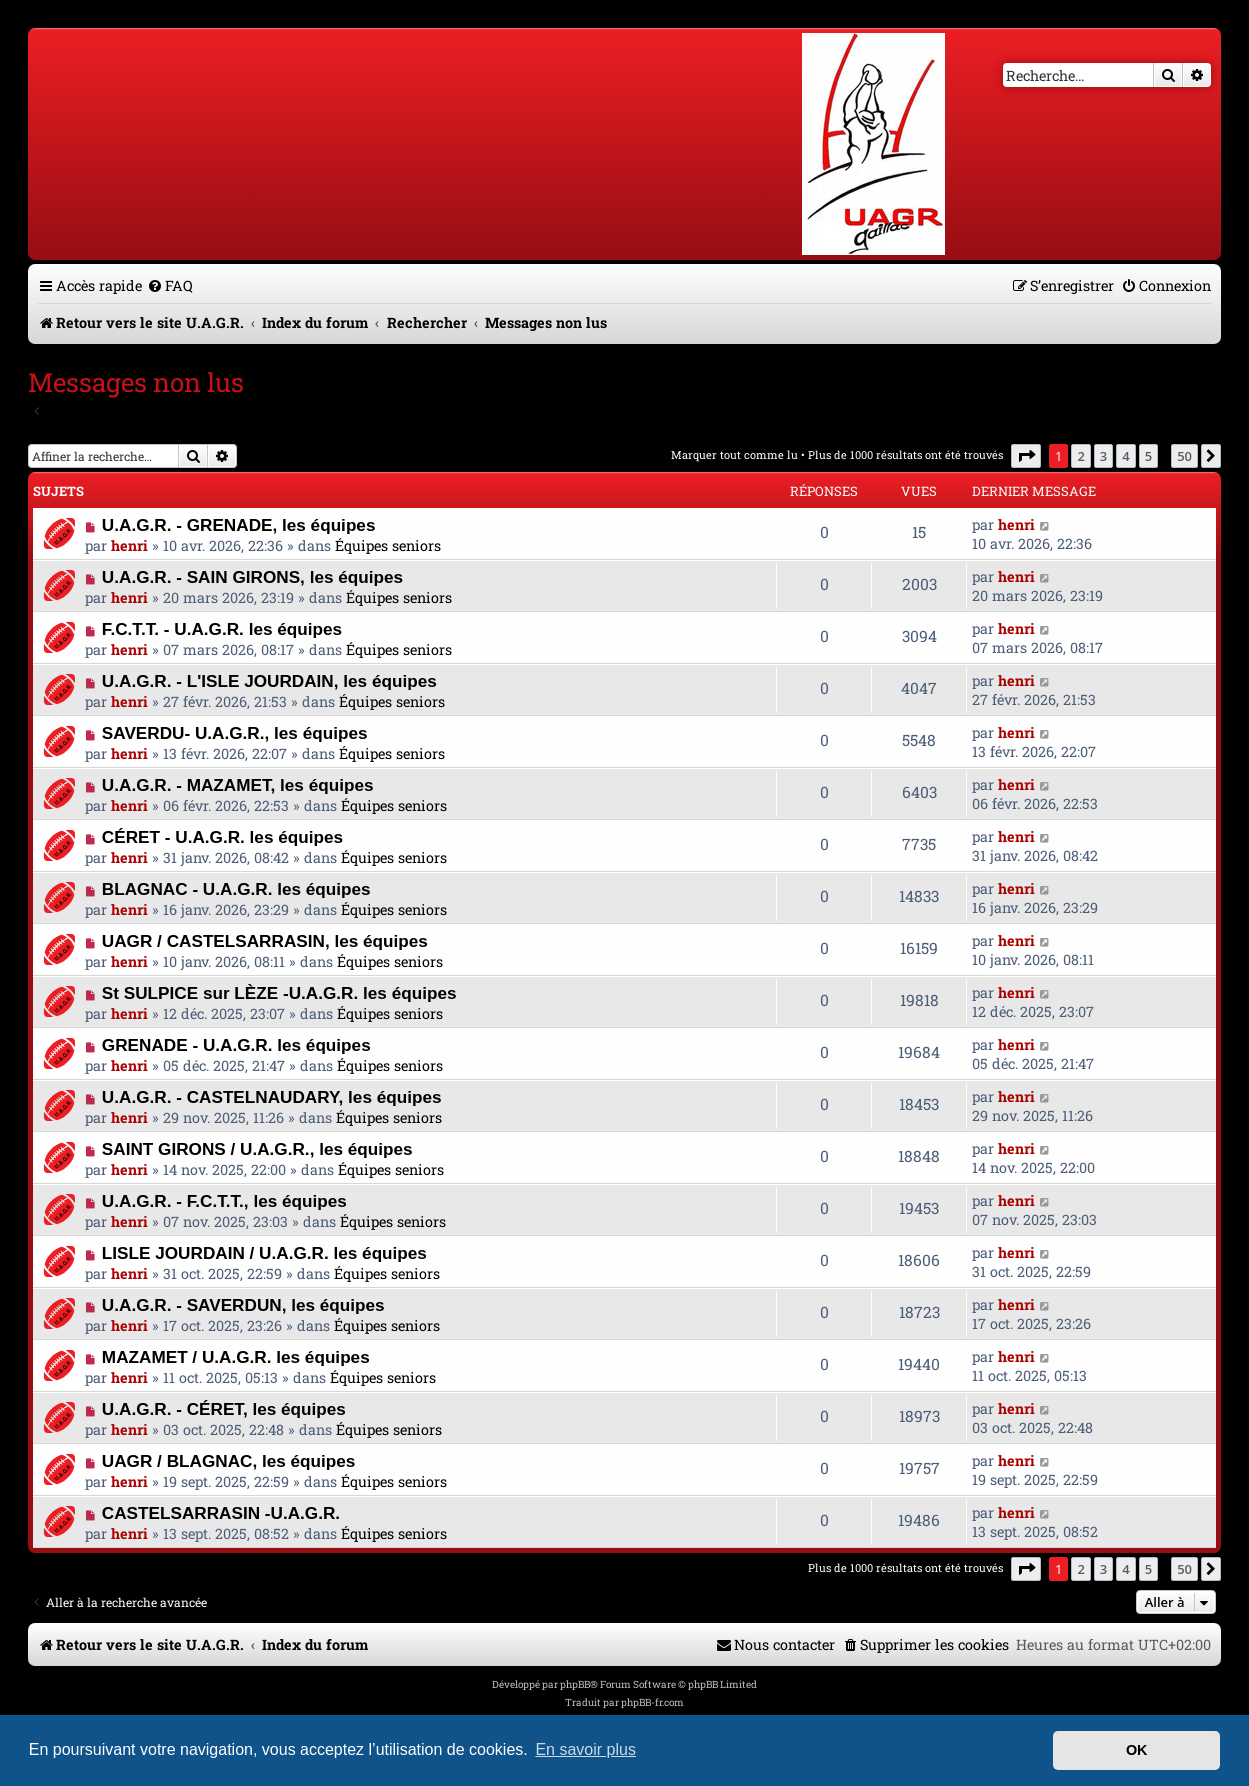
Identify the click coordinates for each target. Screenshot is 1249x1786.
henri (129, 545)
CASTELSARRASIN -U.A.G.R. (221, 1513)
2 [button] (1080, 456)
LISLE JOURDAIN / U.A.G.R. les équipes (264, 1253)
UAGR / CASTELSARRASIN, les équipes (265, 941)
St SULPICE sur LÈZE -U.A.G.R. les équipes (279, 993)
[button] (1026, 456)
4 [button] (1125, 456)
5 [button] (1148, 456)
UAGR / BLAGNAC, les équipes (229, 1461)
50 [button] (1184, 456)
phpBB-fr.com (652, 1702)
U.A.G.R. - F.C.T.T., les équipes (224, 1201)
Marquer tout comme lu (734, 454)
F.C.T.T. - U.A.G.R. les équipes (222, 629)
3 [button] (1103, 456)
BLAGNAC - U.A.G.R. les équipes (236, 889)
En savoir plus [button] (585, 1749)
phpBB (575, 1684)
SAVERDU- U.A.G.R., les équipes (235, 733)
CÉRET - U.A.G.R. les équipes (222, 837)
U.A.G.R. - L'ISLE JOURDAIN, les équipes (269, 681)
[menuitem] (170, 285)
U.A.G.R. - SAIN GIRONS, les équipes (252, 577)
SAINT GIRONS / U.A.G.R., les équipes (257, 1149)
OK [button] (1137, 1750)
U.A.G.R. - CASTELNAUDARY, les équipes (272, 1097)
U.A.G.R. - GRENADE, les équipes (239, 525)
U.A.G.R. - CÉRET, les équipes (224, 1409)
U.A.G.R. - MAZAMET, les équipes (238, 785)
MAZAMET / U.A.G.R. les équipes (236, 1357)
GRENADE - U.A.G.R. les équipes (236, 1045)
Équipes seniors (388, 545)
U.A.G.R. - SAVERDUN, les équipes (243, 1305)
